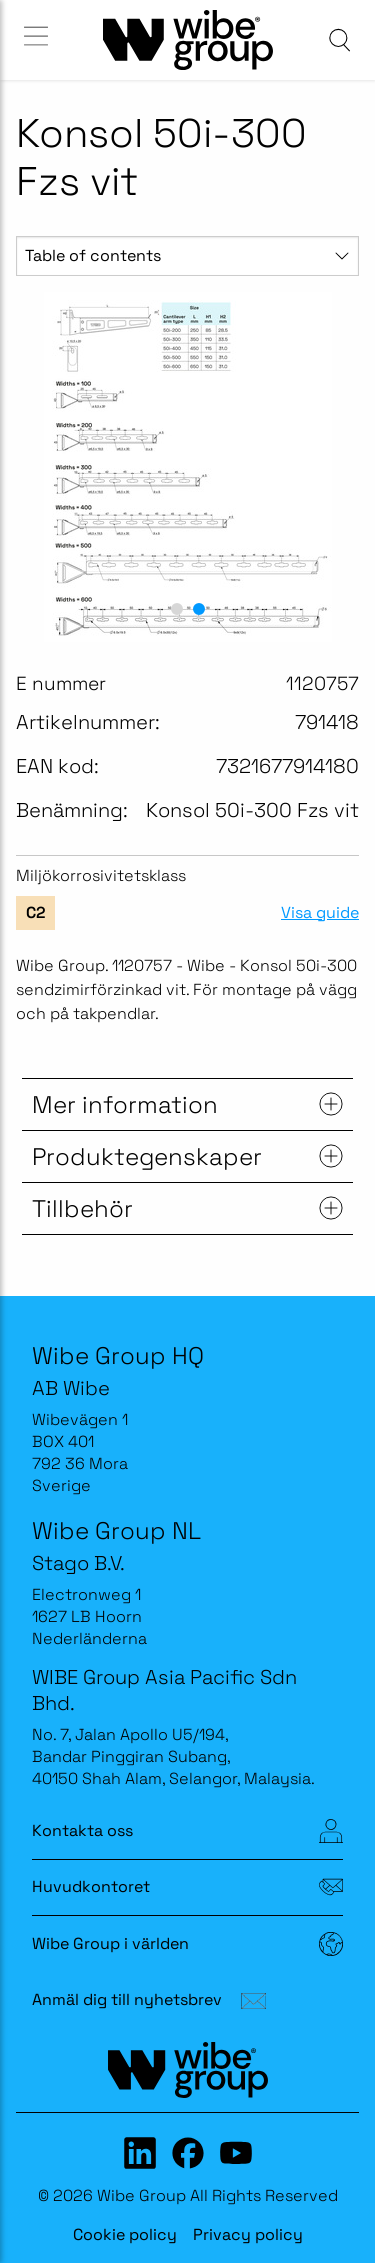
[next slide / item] (336, 467)
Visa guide (320, 913)
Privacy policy (248, 2234)
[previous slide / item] (38, 467)
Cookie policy (125, 2234)
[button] (177, 609)
